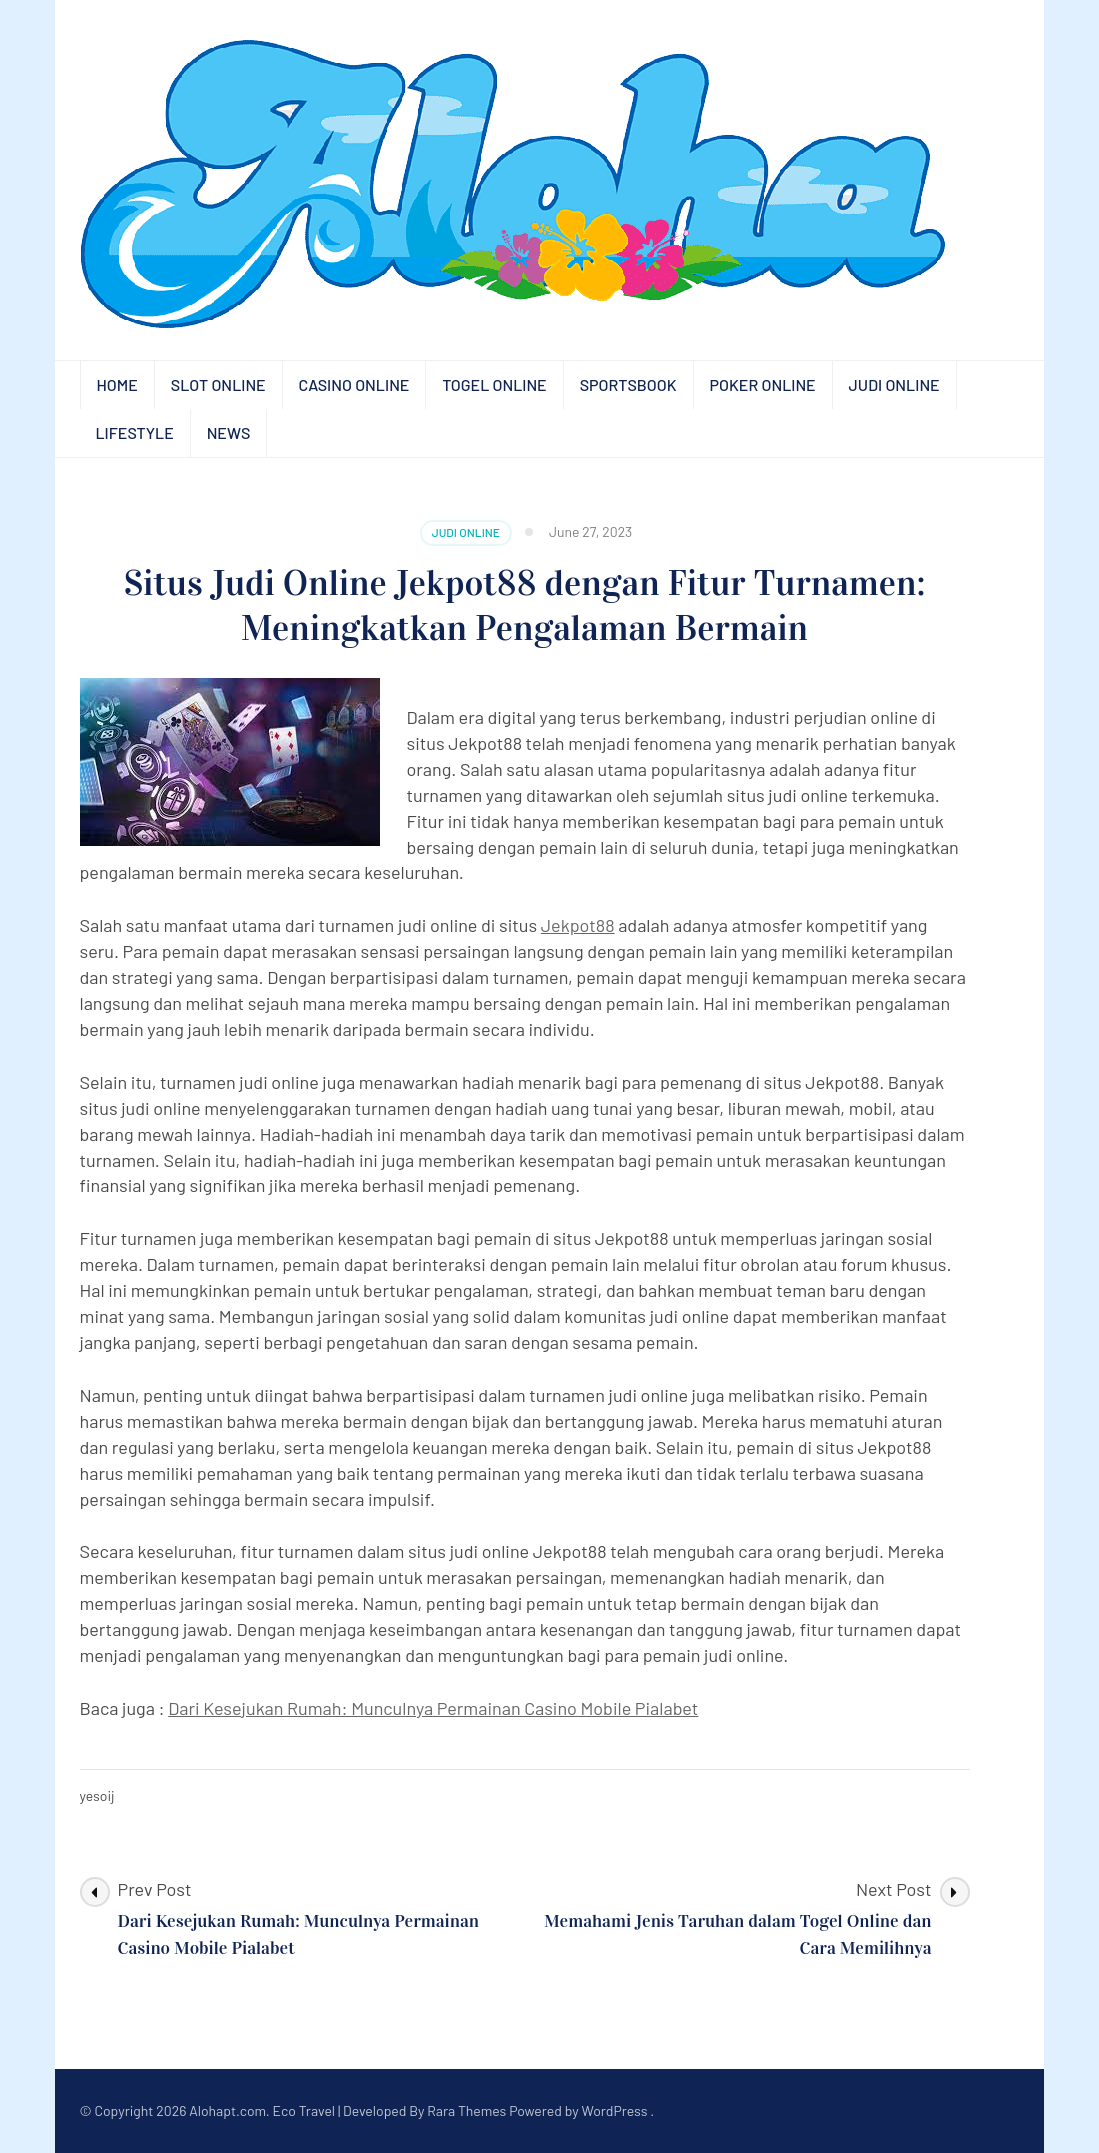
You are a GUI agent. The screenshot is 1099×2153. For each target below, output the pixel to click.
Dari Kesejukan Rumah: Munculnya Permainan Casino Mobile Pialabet (433, 1708)
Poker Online (763, 384)
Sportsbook (628, 384)
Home (117, 384)
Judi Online (894, 384)
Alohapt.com (227, 2110)
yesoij (97, 1795)
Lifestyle (135, 432)
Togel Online (494, 384)
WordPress (615, 2110)
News (229, 432)
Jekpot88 (578, 925)
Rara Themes (466, 2110)
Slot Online (218, 384)
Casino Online (354, 384)
